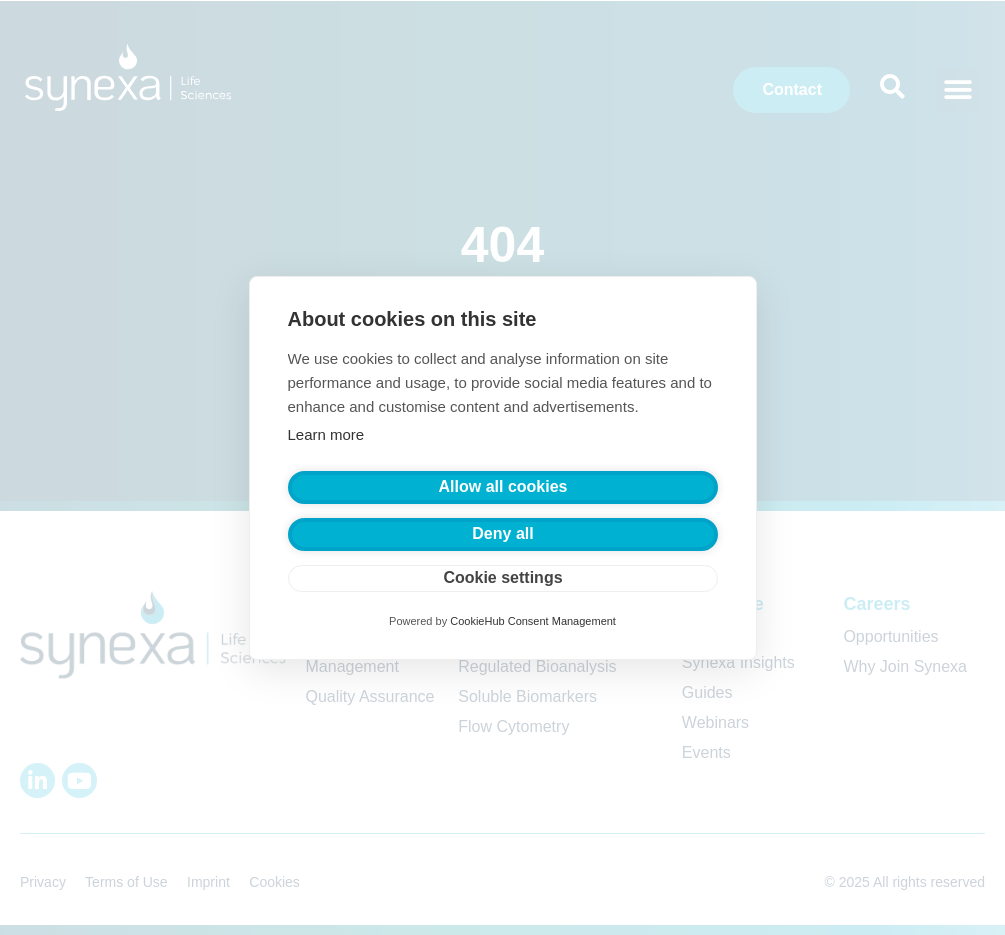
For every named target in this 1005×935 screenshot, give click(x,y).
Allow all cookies (503, 486)
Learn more (326, 434)
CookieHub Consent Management (533, 621)
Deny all (502, 533)
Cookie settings (502, 577)
